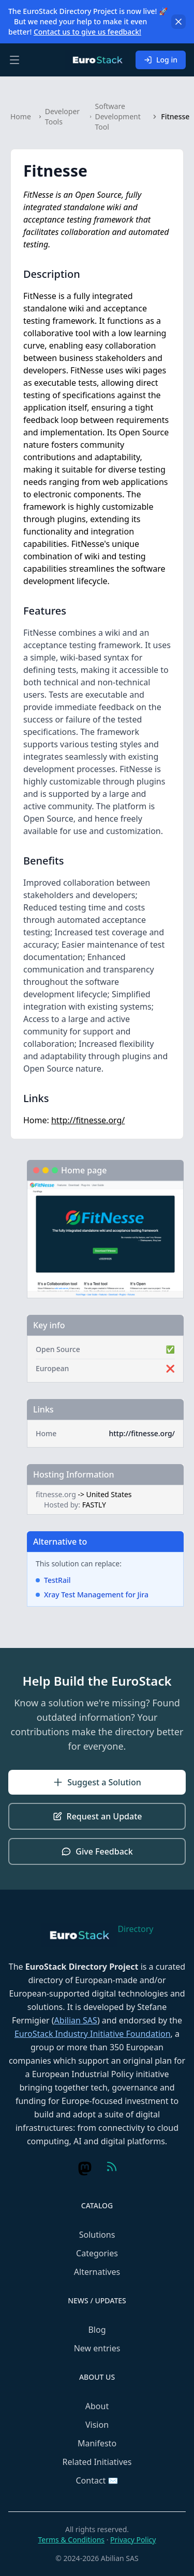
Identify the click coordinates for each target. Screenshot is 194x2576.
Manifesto (97, 2443)
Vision (97, 2424)
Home (20, 116)
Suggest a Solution (97, 1782)
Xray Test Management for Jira (96, 1594)
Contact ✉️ (97, 2480)
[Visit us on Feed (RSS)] (112, 2166)
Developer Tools (62, 116)
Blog (97, 2329)
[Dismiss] (178, 21)
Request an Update (97, 1816)
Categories (97, 2253)
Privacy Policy (133, 2539)
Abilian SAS (75, 2020)
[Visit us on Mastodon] (85, 2168)
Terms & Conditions (71, 2539)
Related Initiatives (97, 2462)
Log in (160, 60)
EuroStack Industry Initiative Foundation (92, 2033)
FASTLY (94, 1505)
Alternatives (97, 2271)
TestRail (57, 1580)
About (97, 2406)
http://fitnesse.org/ (88, 1120)
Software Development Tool (118, 116)
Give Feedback (96, 1851)
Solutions (97, 2234)
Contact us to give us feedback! (87, 32)
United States (109, 1494)
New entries (97, 2348)
